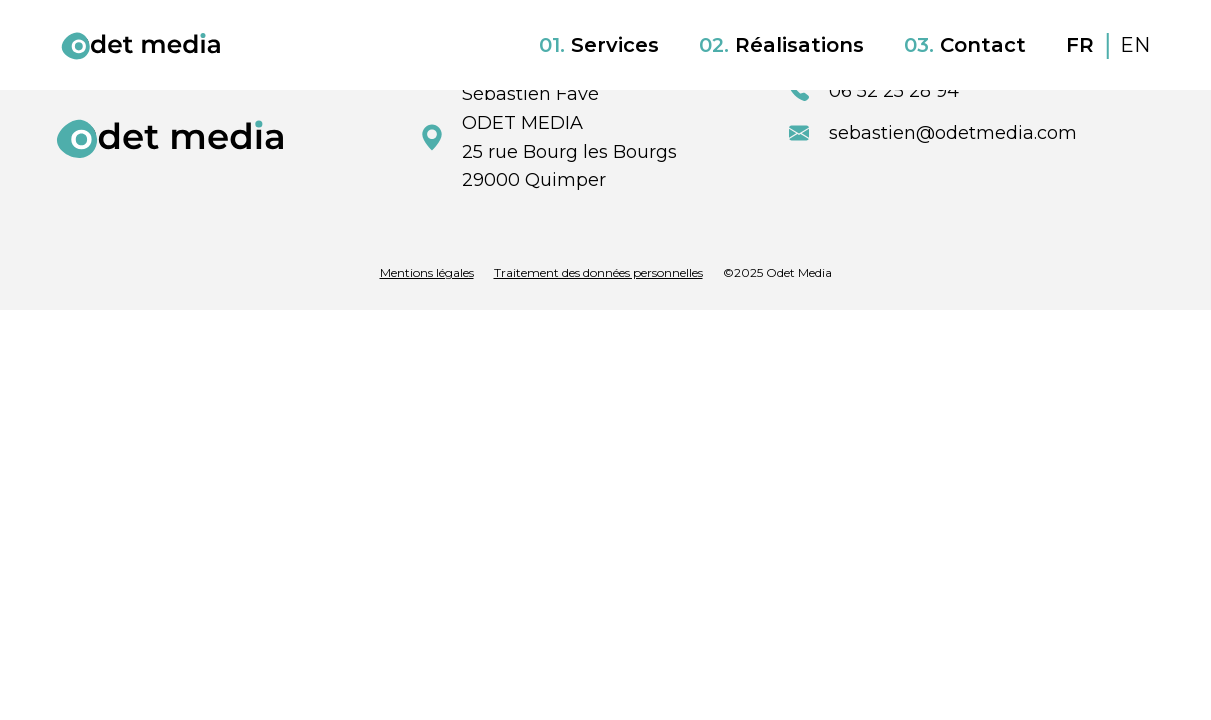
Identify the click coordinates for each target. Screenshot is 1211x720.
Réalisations (781, 45)
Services (599, 45)
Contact (965, 45)
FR (1083, 45)
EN (1135, 45)
